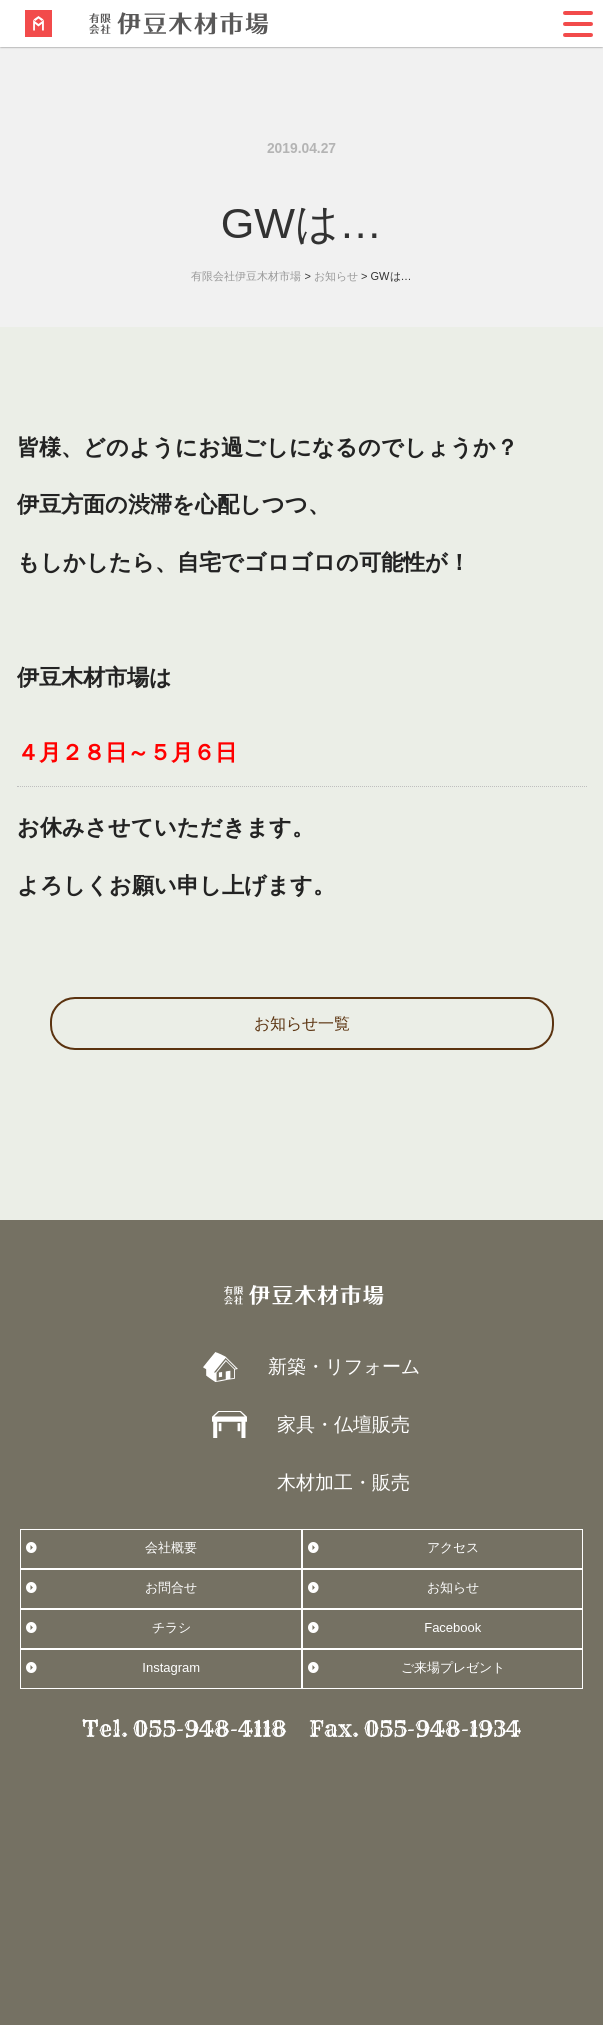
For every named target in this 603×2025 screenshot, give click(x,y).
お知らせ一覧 (302, 1023)
